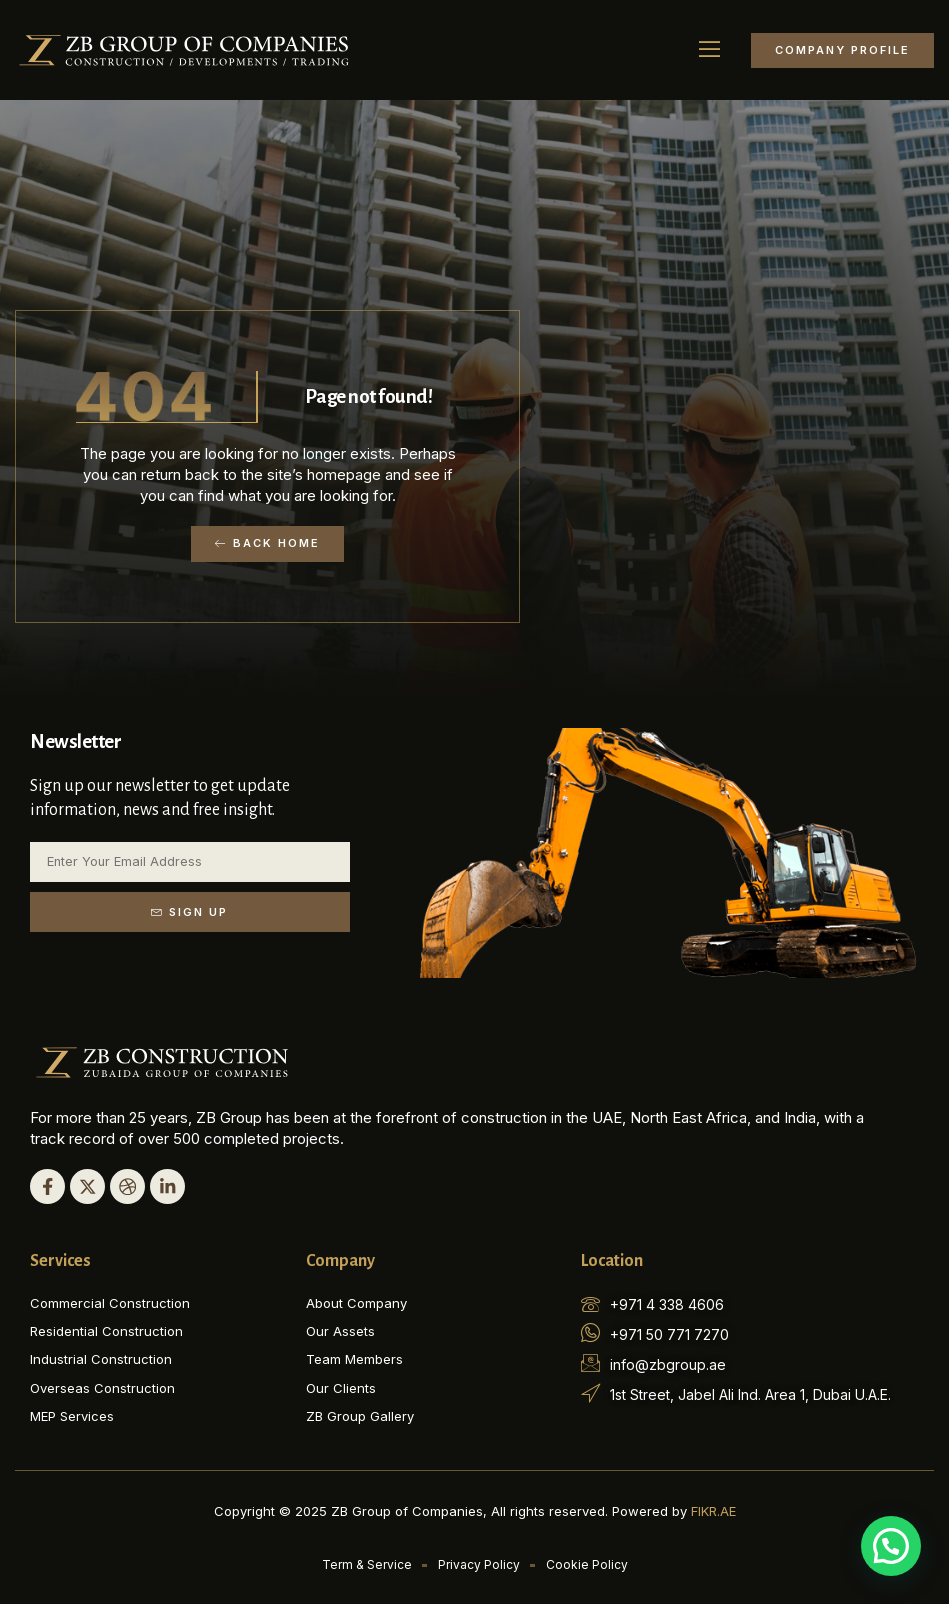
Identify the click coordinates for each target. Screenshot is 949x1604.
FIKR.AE (713, 1511)
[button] (710, 50)
